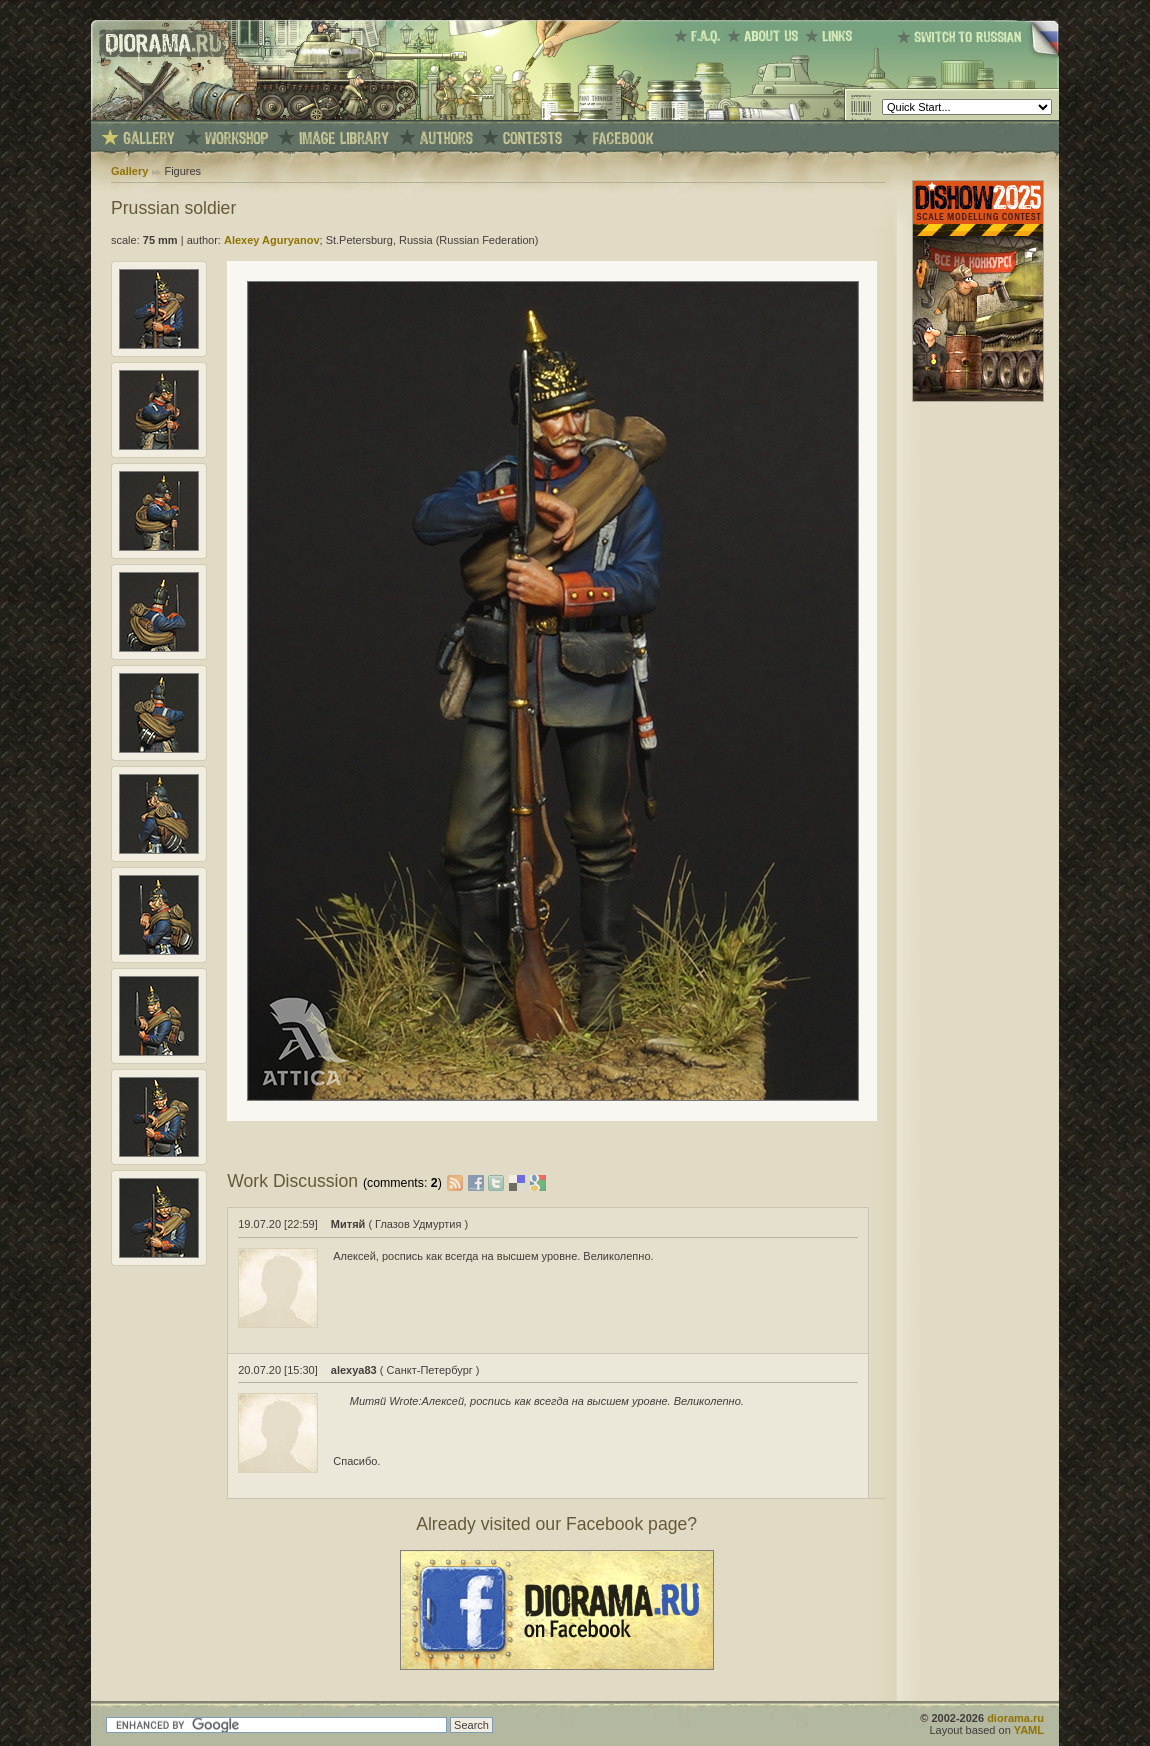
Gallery (129, 171)
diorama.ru (1015, 1718)
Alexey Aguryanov (272, 240)
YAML (1029, 1730)
